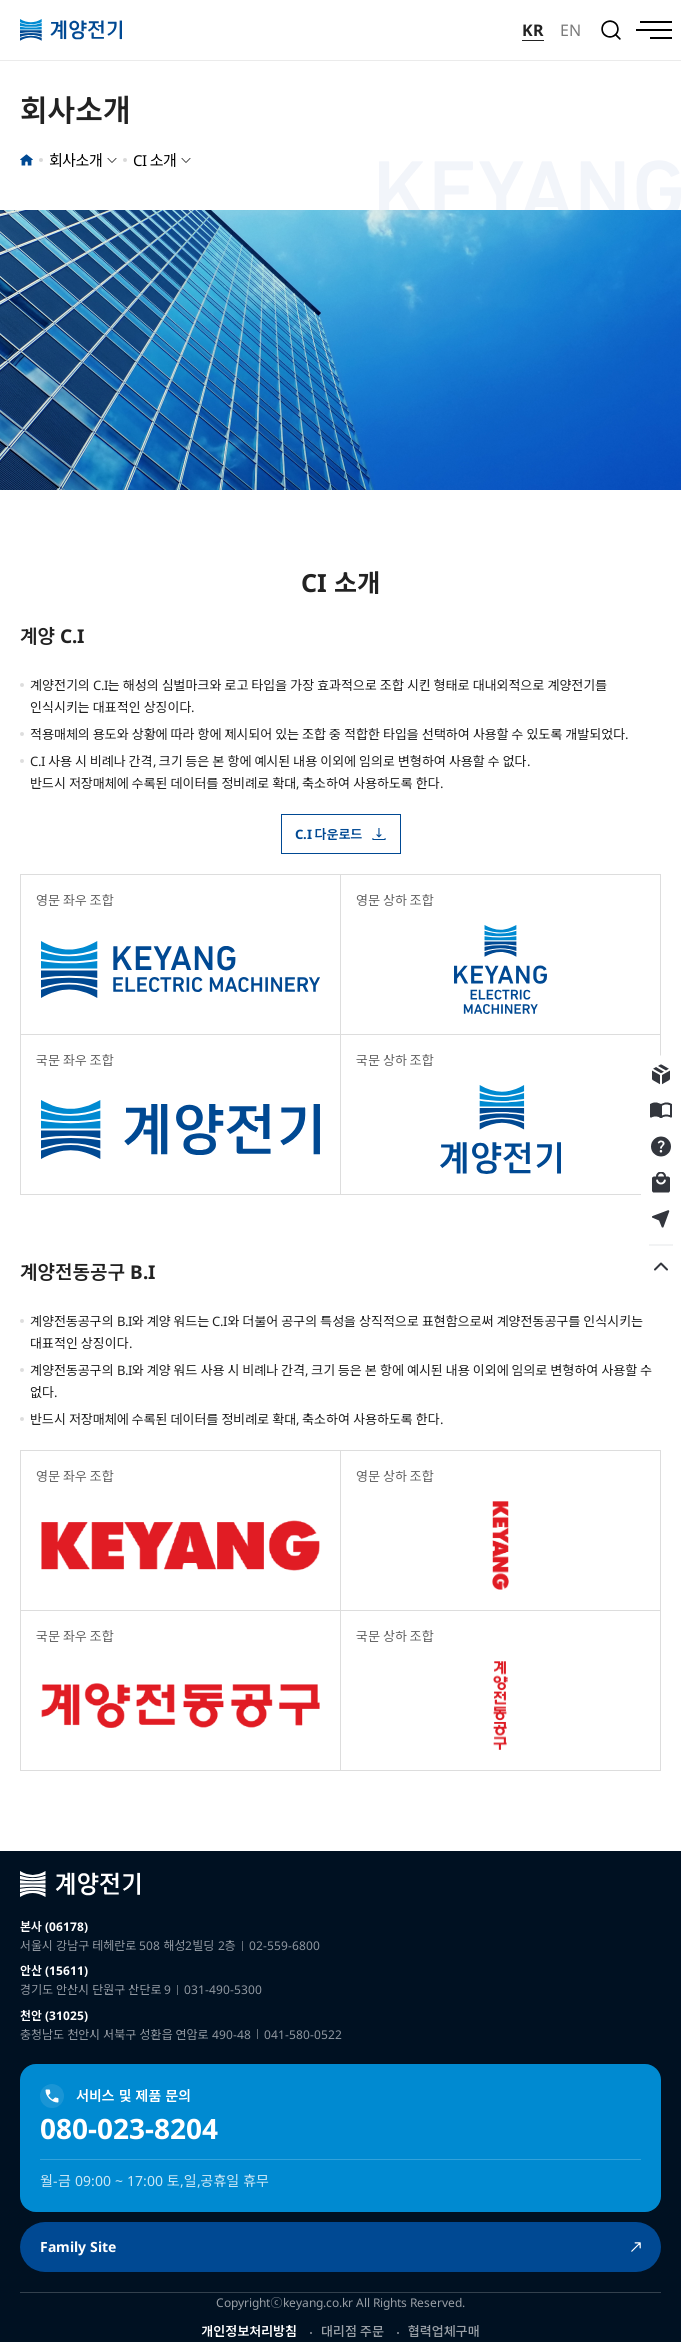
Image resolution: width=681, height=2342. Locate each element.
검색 (611, 30)
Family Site (78, 2246)
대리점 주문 (352, 2331)
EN (570, 30)
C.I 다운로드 (329, 834)
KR (533, 30)
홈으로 (26, 160)
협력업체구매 (444, 2331)
